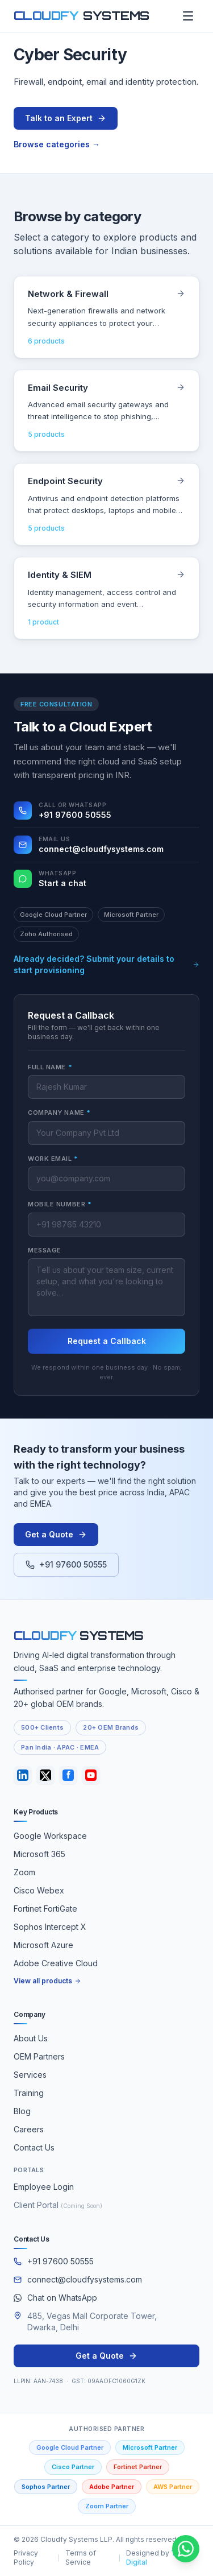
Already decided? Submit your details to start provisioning (106, 964)
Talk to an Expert (65, 118)
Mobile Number (59, 1204)
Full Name (50, 1067)
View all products (47, 1981)
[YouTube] (91, 1775)
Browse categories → (57, 144)
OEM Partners (39, 2056)
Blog (22, 2111)
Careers (29, 2129)
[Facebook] (68, 1775)
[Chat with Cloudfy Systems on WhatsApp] (185, 2548)
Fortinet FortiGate (45, 1908)
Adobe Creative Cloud (56, 1963)
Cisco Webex (39, 1890)
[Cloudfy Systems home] (81, 16)
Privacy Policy (26, 2557)
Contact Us (34, 2147)
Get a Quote (56, 1534)
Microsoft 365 (39, 1854)
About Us (31, 2038)
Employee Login (44, 2187)
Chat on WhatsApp (55, 2297)
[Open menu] (188, 16)
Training (29, 2093)
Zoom (24, 1872)
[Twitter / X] (45, 1775)
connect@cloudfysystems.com (78, 2279)
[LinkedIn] (23, 1775)
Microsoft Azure (43, 1945)
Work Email (53, 1159)
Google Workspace (50, 1836)
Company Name (59, 1113)
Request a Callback (107, 1341)
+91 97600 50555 (66, 1564)
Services (30, 2074)
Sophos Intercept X (50, 1927)
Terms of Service (80, 2557)
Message (44, 1250)
